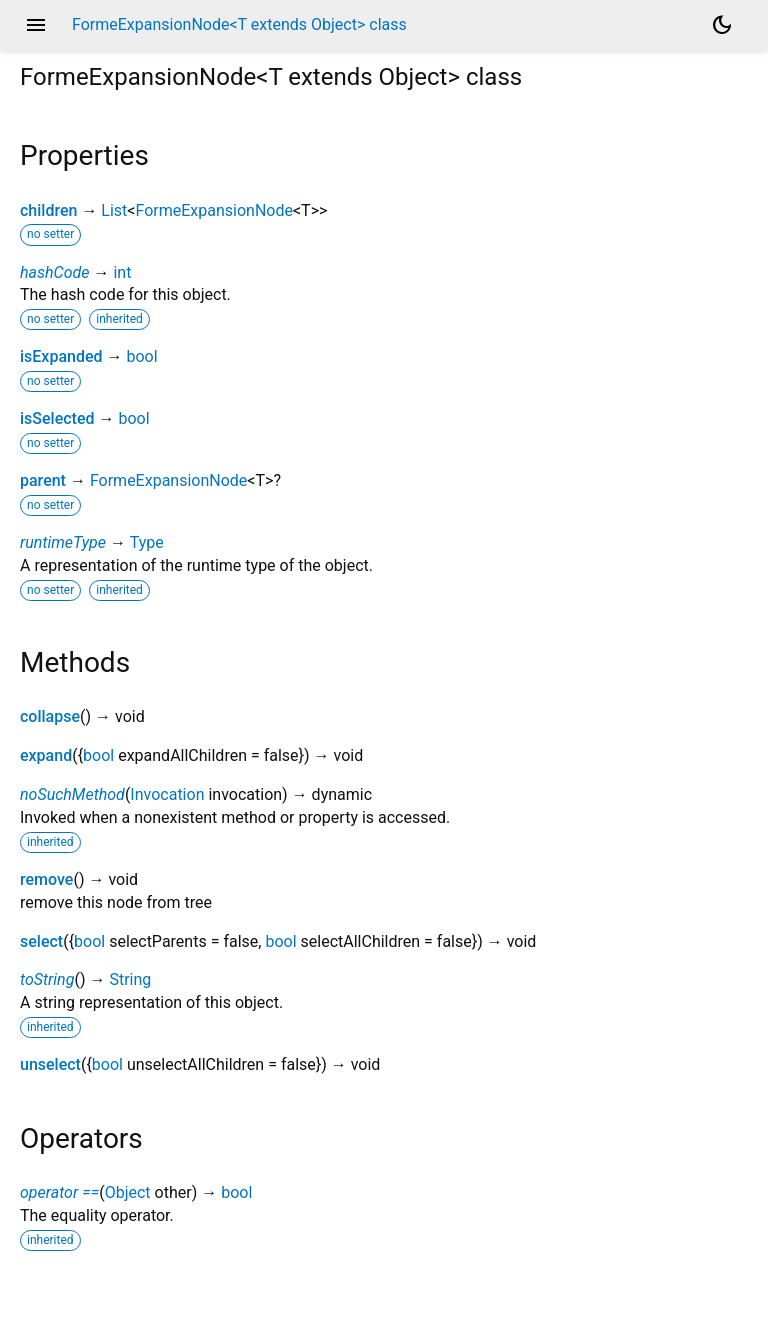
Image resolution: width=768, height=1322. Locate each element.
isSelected (57, 418)
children (48, 210)
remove (46, 879)
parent (43, 480)
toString (47, 979)
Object (128, 1192)
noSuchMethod (72, 794)
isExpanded (61, 356)
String (130, 979)
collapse (50, 716)
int (122, 272)
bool (141, 356)
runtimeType (63, 542)
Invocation (167, 794)
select (41, 941)
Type (147, 542)
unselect (50, 1064)
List (114, 210)
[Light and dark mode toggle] (722, 25)
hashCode (54, 272)
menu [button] (36, 25)
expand (46, 755)
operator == (59, 1192)
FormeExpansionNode (213, 210)
